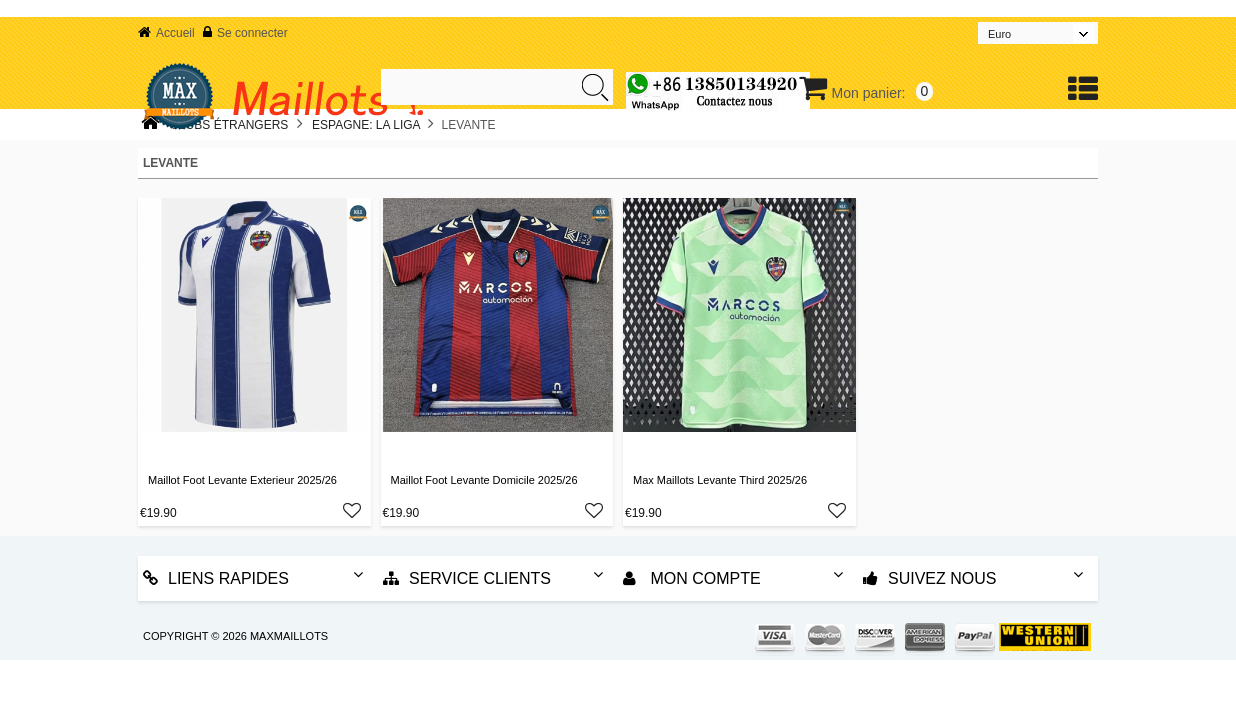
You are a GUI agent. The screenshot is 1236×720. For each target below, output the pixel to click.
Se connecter (245, 33)
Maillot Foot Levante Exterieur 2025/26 (242, 480)
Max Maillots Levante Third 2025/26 (720, 480)
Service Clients (467, 578)
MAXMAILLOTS (289, 636)
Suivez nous (929, 578)
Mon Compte (692, 578)
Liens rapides (216, 578)
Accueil (166, 33)
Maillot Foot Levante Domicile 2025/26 (484, 480)
